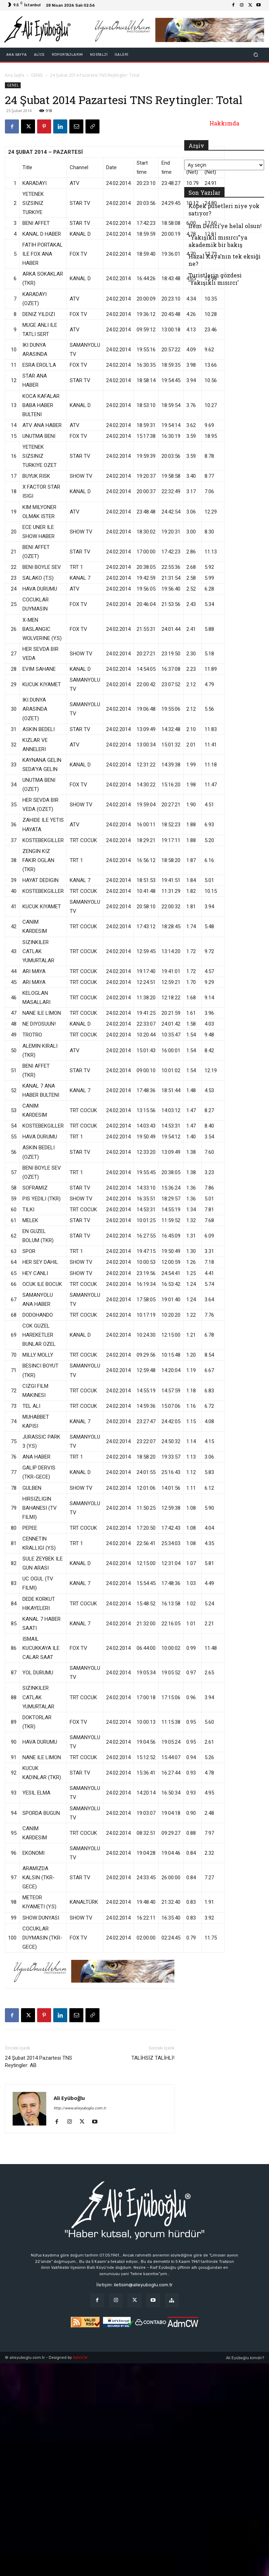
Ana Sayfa (14, 75)
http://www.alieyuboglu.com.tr (80, 2108)
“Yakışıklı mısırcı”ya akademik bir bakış (217, 241)
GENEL (37, 75)
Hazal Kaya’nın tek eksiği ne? (224, 260)
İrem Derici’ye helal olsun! (225, 225)
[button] (256, 55)
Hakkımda (224, 123)
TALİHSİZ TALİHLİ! (152, 2058)
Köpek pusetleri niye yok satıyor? (224, 209)
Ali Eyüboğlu (69, 2097)
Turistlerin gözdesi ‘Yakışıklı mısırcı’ (215, 278)
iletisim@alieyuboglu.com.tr (143, 2284)
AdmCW (80, 2357)
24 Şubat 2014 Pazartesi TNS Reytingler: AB (38, 2061)
